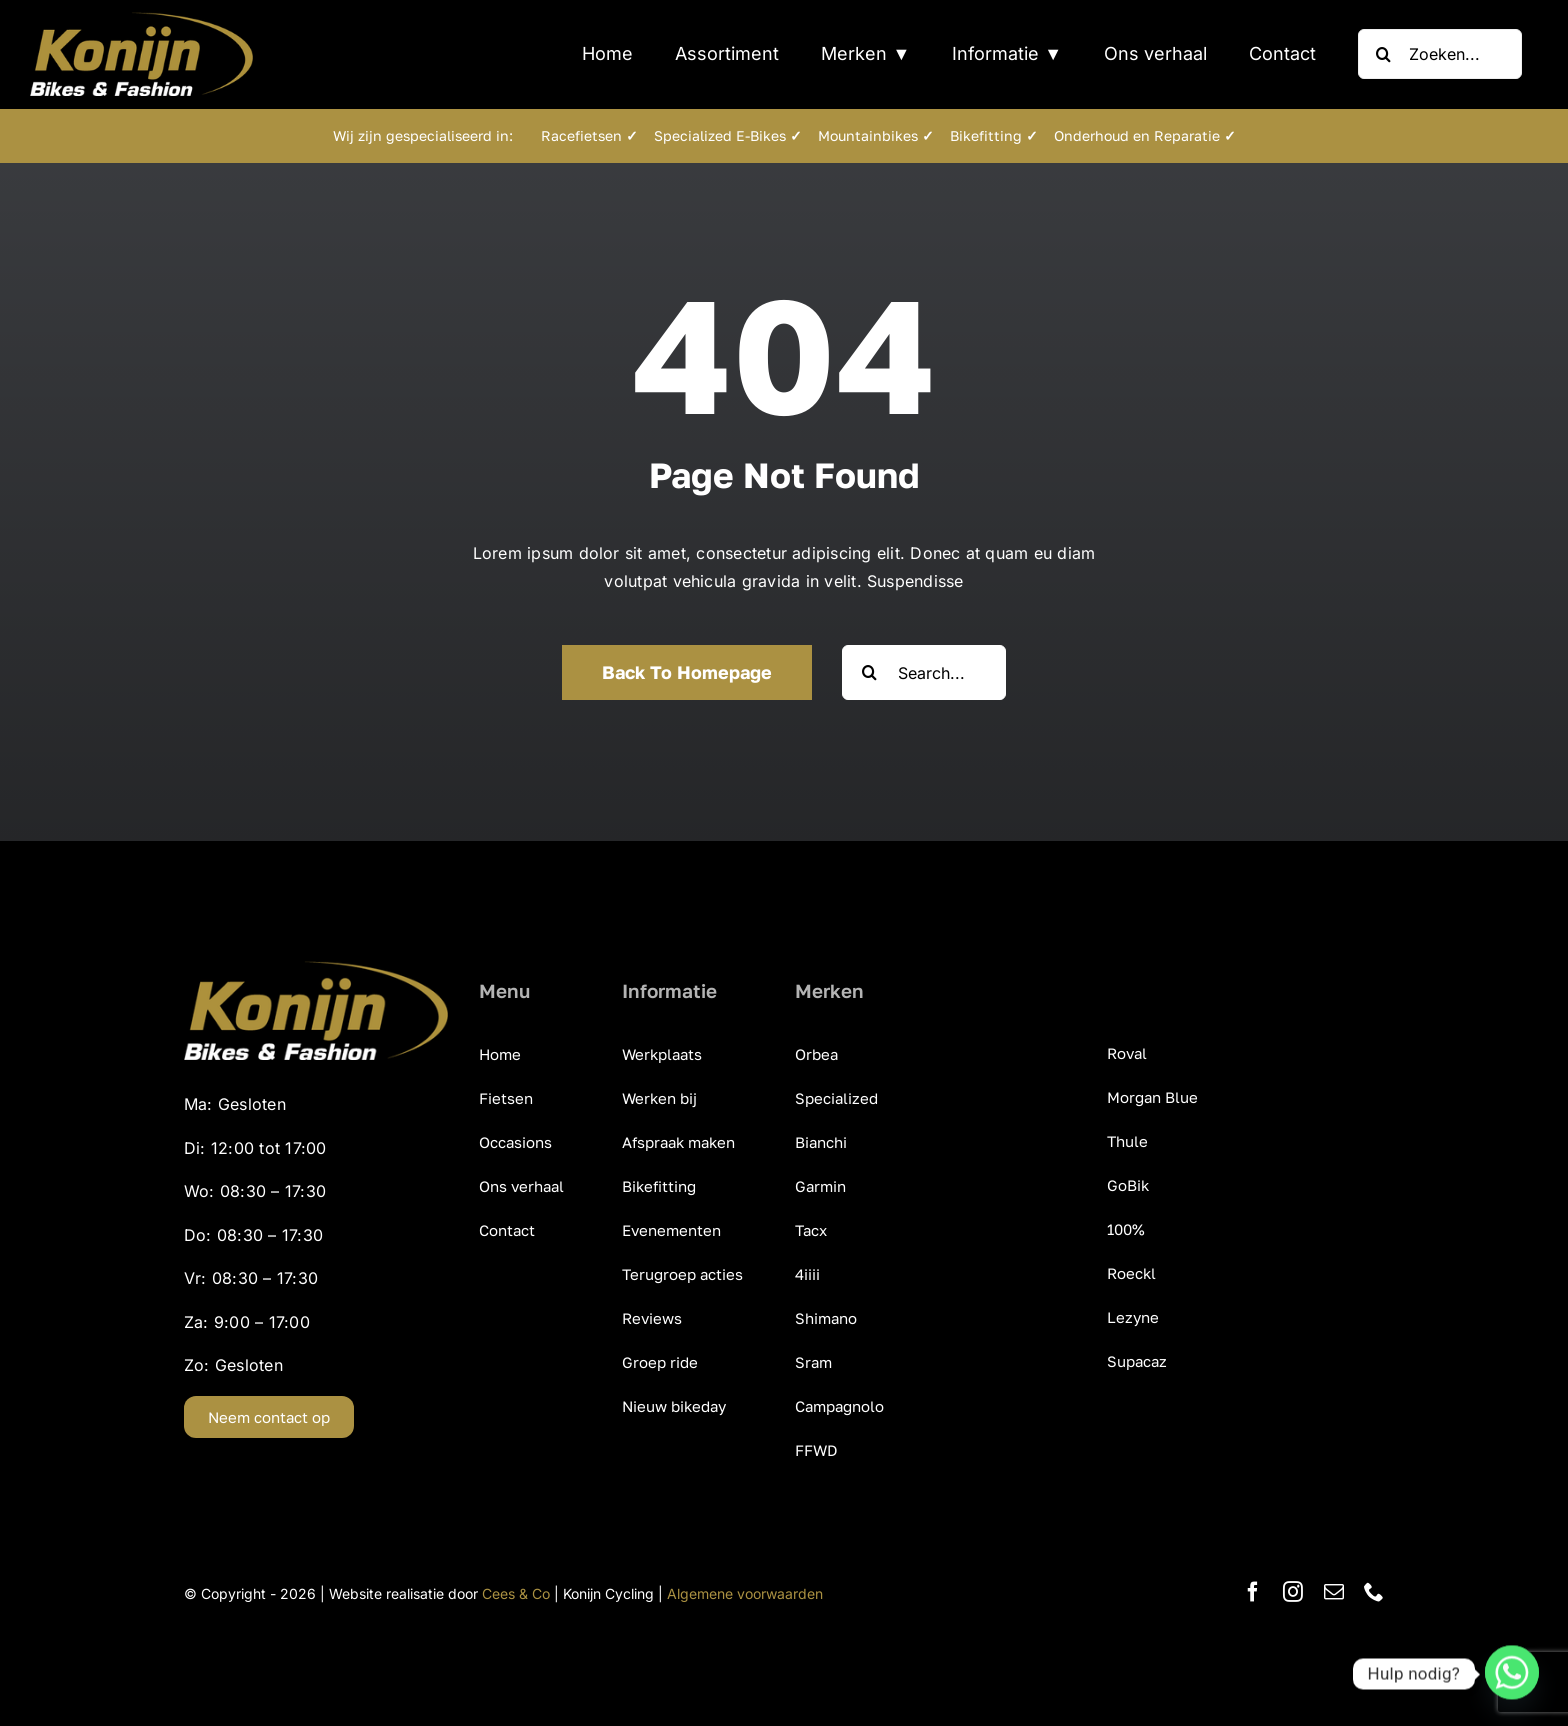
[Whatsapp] (1512, 1674)
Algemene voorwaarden (745, 1593)
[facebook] (1253, 1592)
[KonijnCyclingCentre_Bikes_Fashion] (141, 20)
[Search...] (924, 672)
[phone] (1374, 1592)
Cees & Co (516, 1593)
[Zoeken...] (1440, 54)
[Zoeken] (1383, 54)
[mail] (1334, 1592)
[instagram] (1293, 1592)
